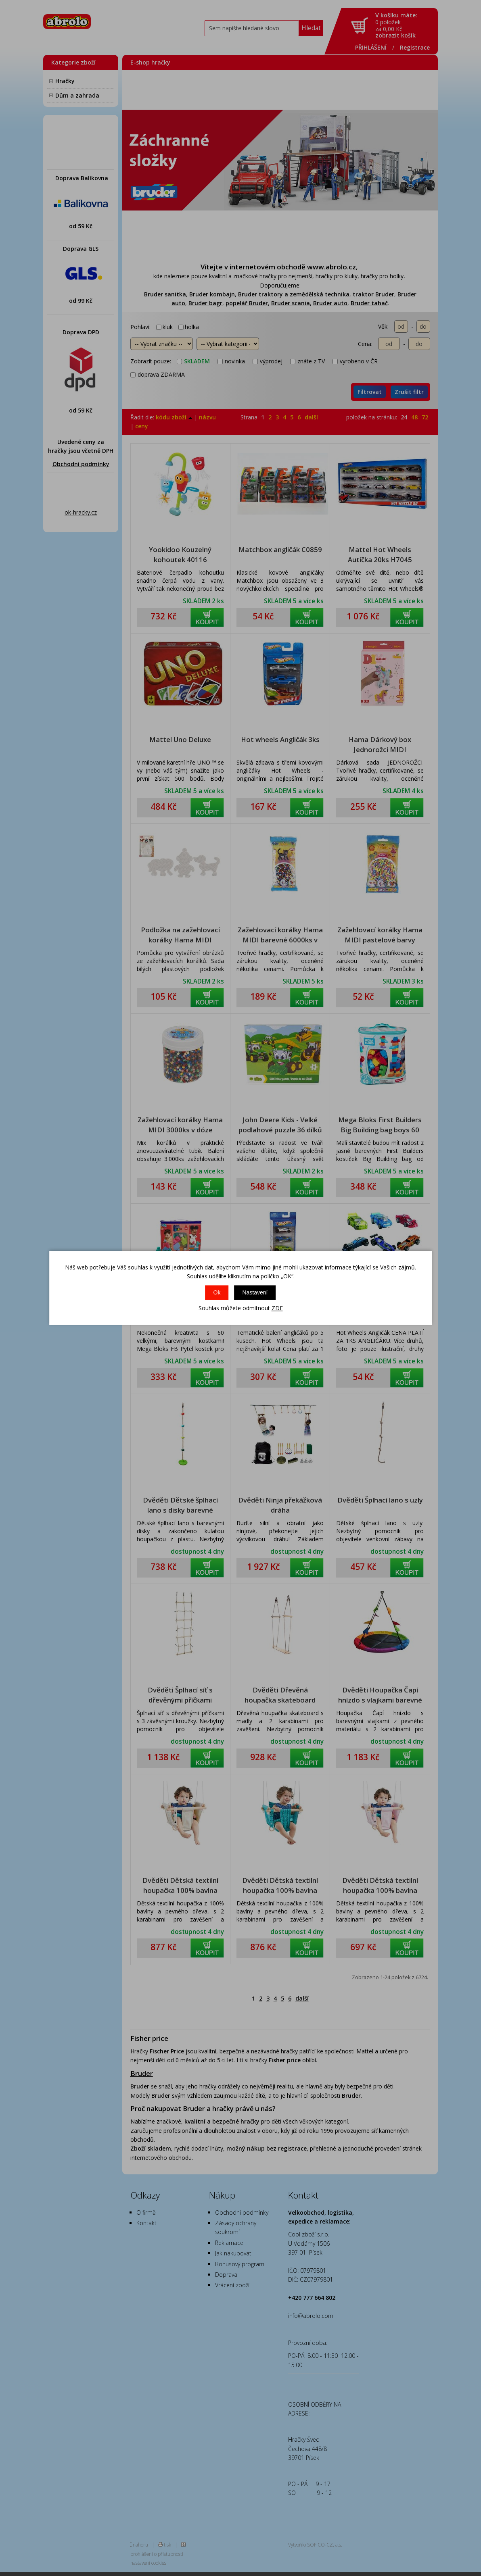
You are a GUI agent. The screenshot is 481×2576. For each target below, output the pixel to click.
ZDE (277, 1308)
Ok (217, 1292)
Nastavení (255, 1292)
